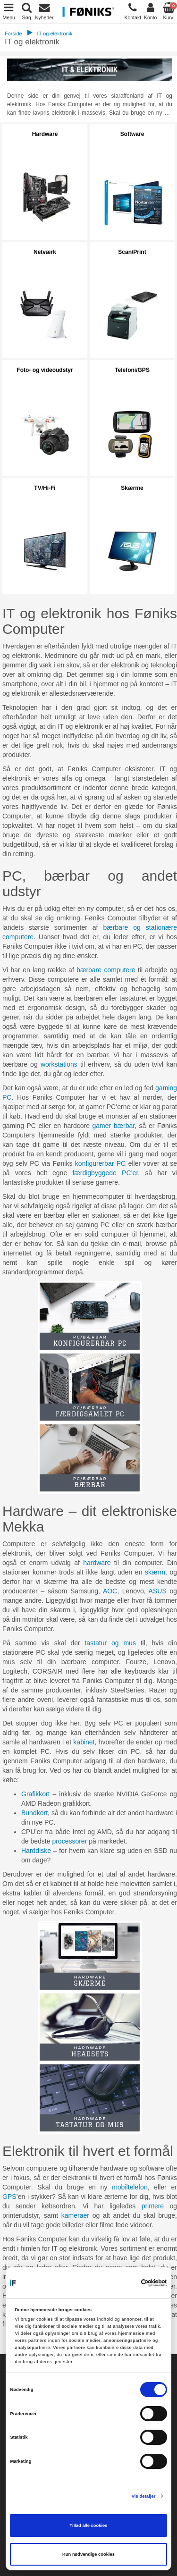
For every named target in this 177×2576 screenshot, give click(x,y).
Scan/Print (132, 252)
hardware (96, 1562)
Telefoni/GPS (132, 370)
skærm (155, 1572)
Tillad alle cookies (89, 2525)
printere (153, 2206)
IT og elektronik (55, 33)
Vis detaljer (144, 2496)
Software (132, 134)
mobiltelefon (130, 2187)
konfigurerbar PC (100, 1163)
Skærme (132, 488)
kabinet (83, 1742)
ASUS (158, 1591)
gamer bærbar (114, 1125)
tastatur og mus (109, 1643)
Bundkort (34, 1813)
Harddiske (36, 1850)
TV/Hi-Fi (44, 488)
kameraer (75, 2215)
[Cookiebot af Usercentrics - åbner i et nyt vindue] (126, 2283)
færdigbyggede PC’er (105, 1173)
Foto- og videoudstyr (45, 370)
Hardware (45, 134)
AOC (110, 1591)
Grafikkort (35, 1794)
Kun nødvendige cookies (88, 2554)
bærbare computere (105, 970)
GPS (9, 2196)
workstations (59, 1064)
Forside (13, 33)
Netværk (45, 252)
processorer (69, 1841)
